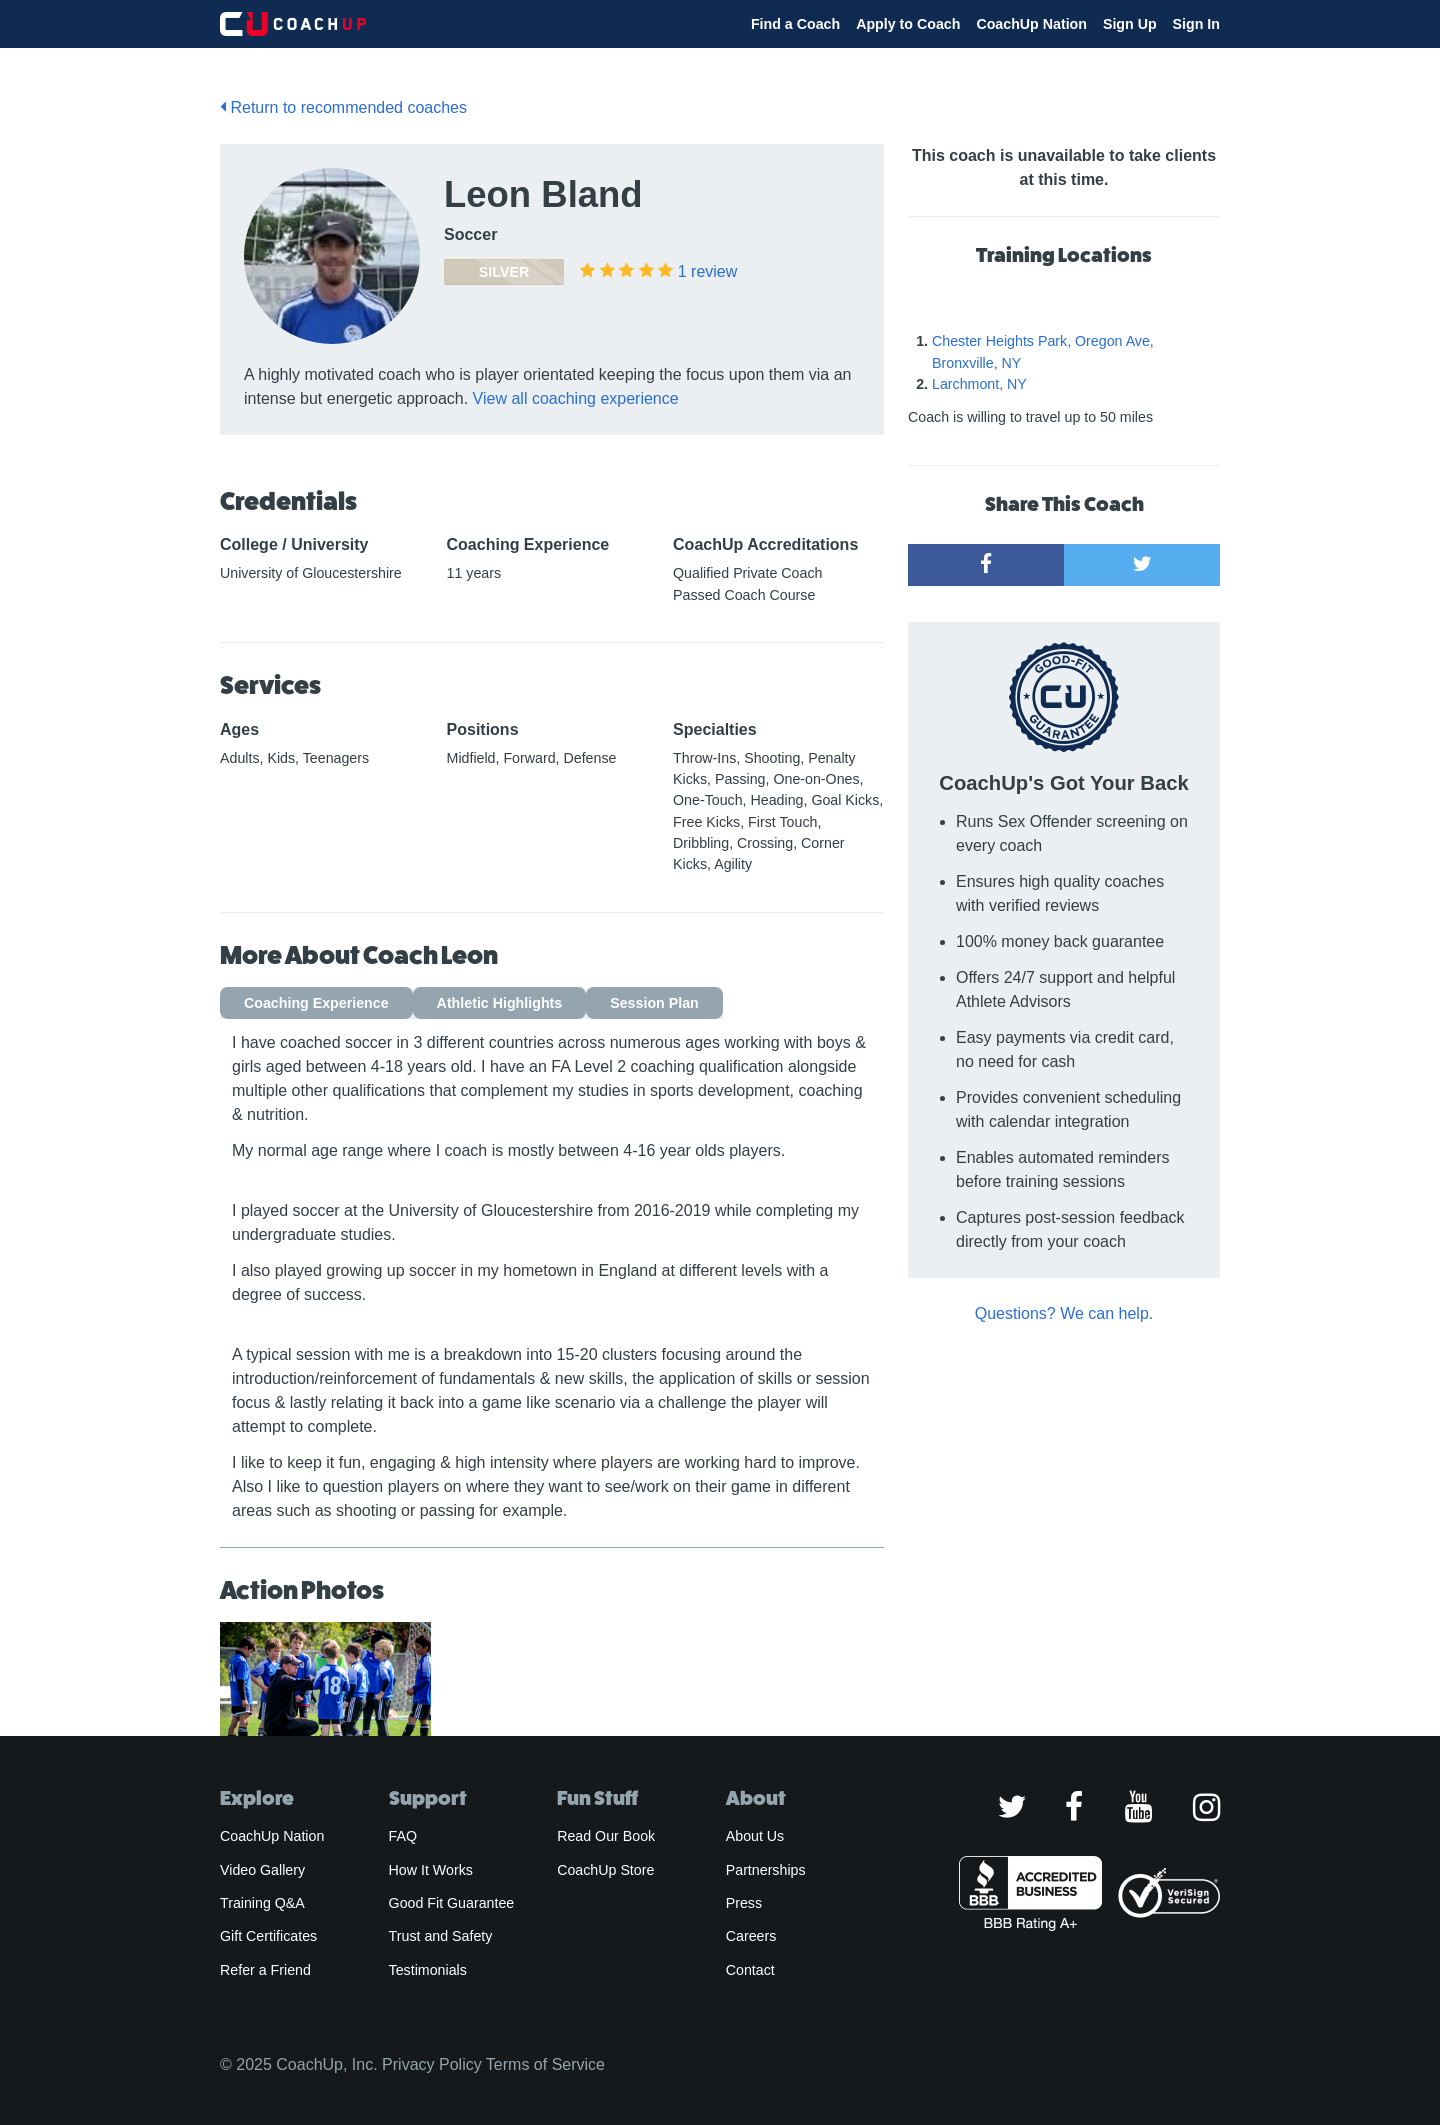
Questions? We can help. (1064, 1313)
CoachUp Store (605, 1870)
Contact (750, 1970)
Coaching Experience (316, 1003)
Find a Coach (795, 24)
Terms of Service (545, 2064)
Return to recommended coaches (343, 107)
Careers (751, 1936)
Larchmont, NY (979, 384)
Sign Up (1130, 24)
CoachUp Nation (1031, 24)
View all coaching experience (576, 398)
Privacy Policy (432, 2064)
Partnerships (766, 1870)
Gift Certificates (268, 1936)
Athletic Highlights (500, 1003)
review (708, 271)
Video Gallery (262, 1870)
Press (744, 1903)
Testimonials (428, 1970)
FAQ (403, 1836)
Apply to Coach (908, 24)
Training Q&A (262, 1903)
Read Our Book (606, 1836)
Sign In (1196, 24)
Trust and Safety (441, 1936)
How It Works (431, 1870)
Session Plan (654, 1003)
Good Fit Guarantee (452, 1903)
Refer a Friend (265, 1970)
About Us (755, 1836)
